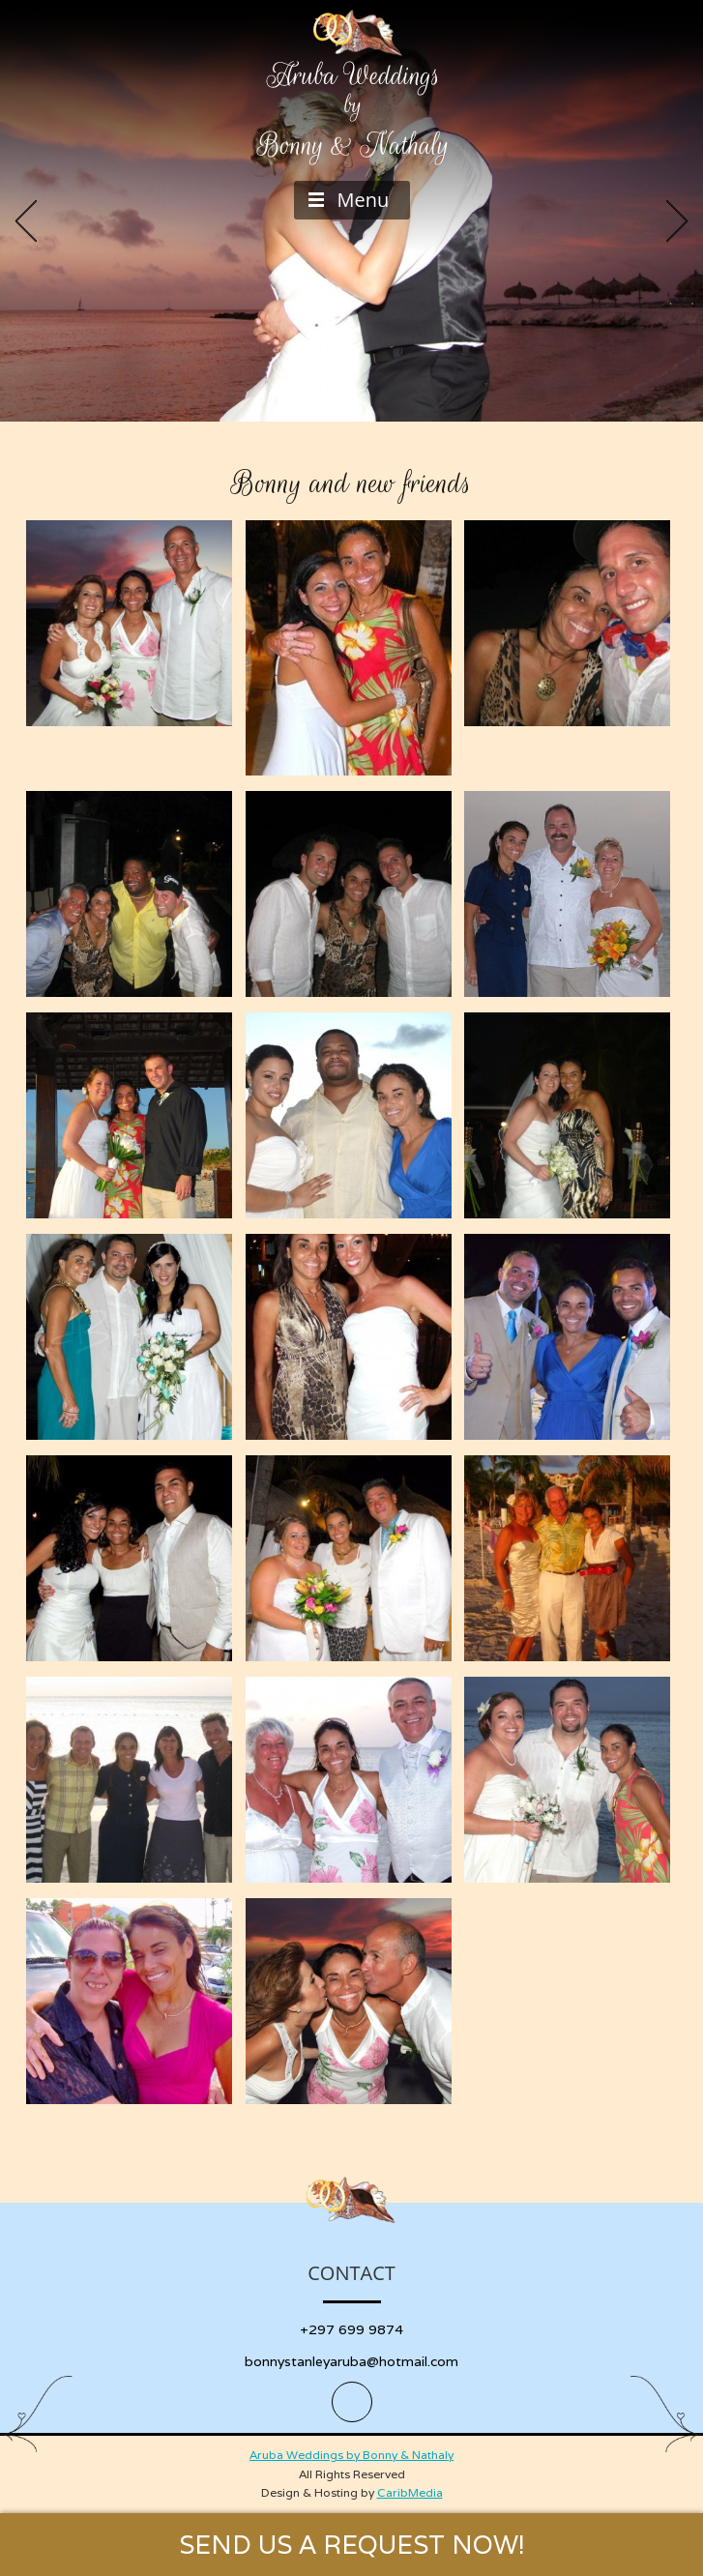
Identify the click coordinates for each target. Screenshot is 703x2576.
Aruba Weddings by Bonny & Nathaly (351, 2454)
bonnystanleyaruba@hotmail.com (351, 2361)
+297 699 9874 (351, 2329)
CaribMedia (410, 2492)
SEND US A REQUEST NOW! (352, 2545)
